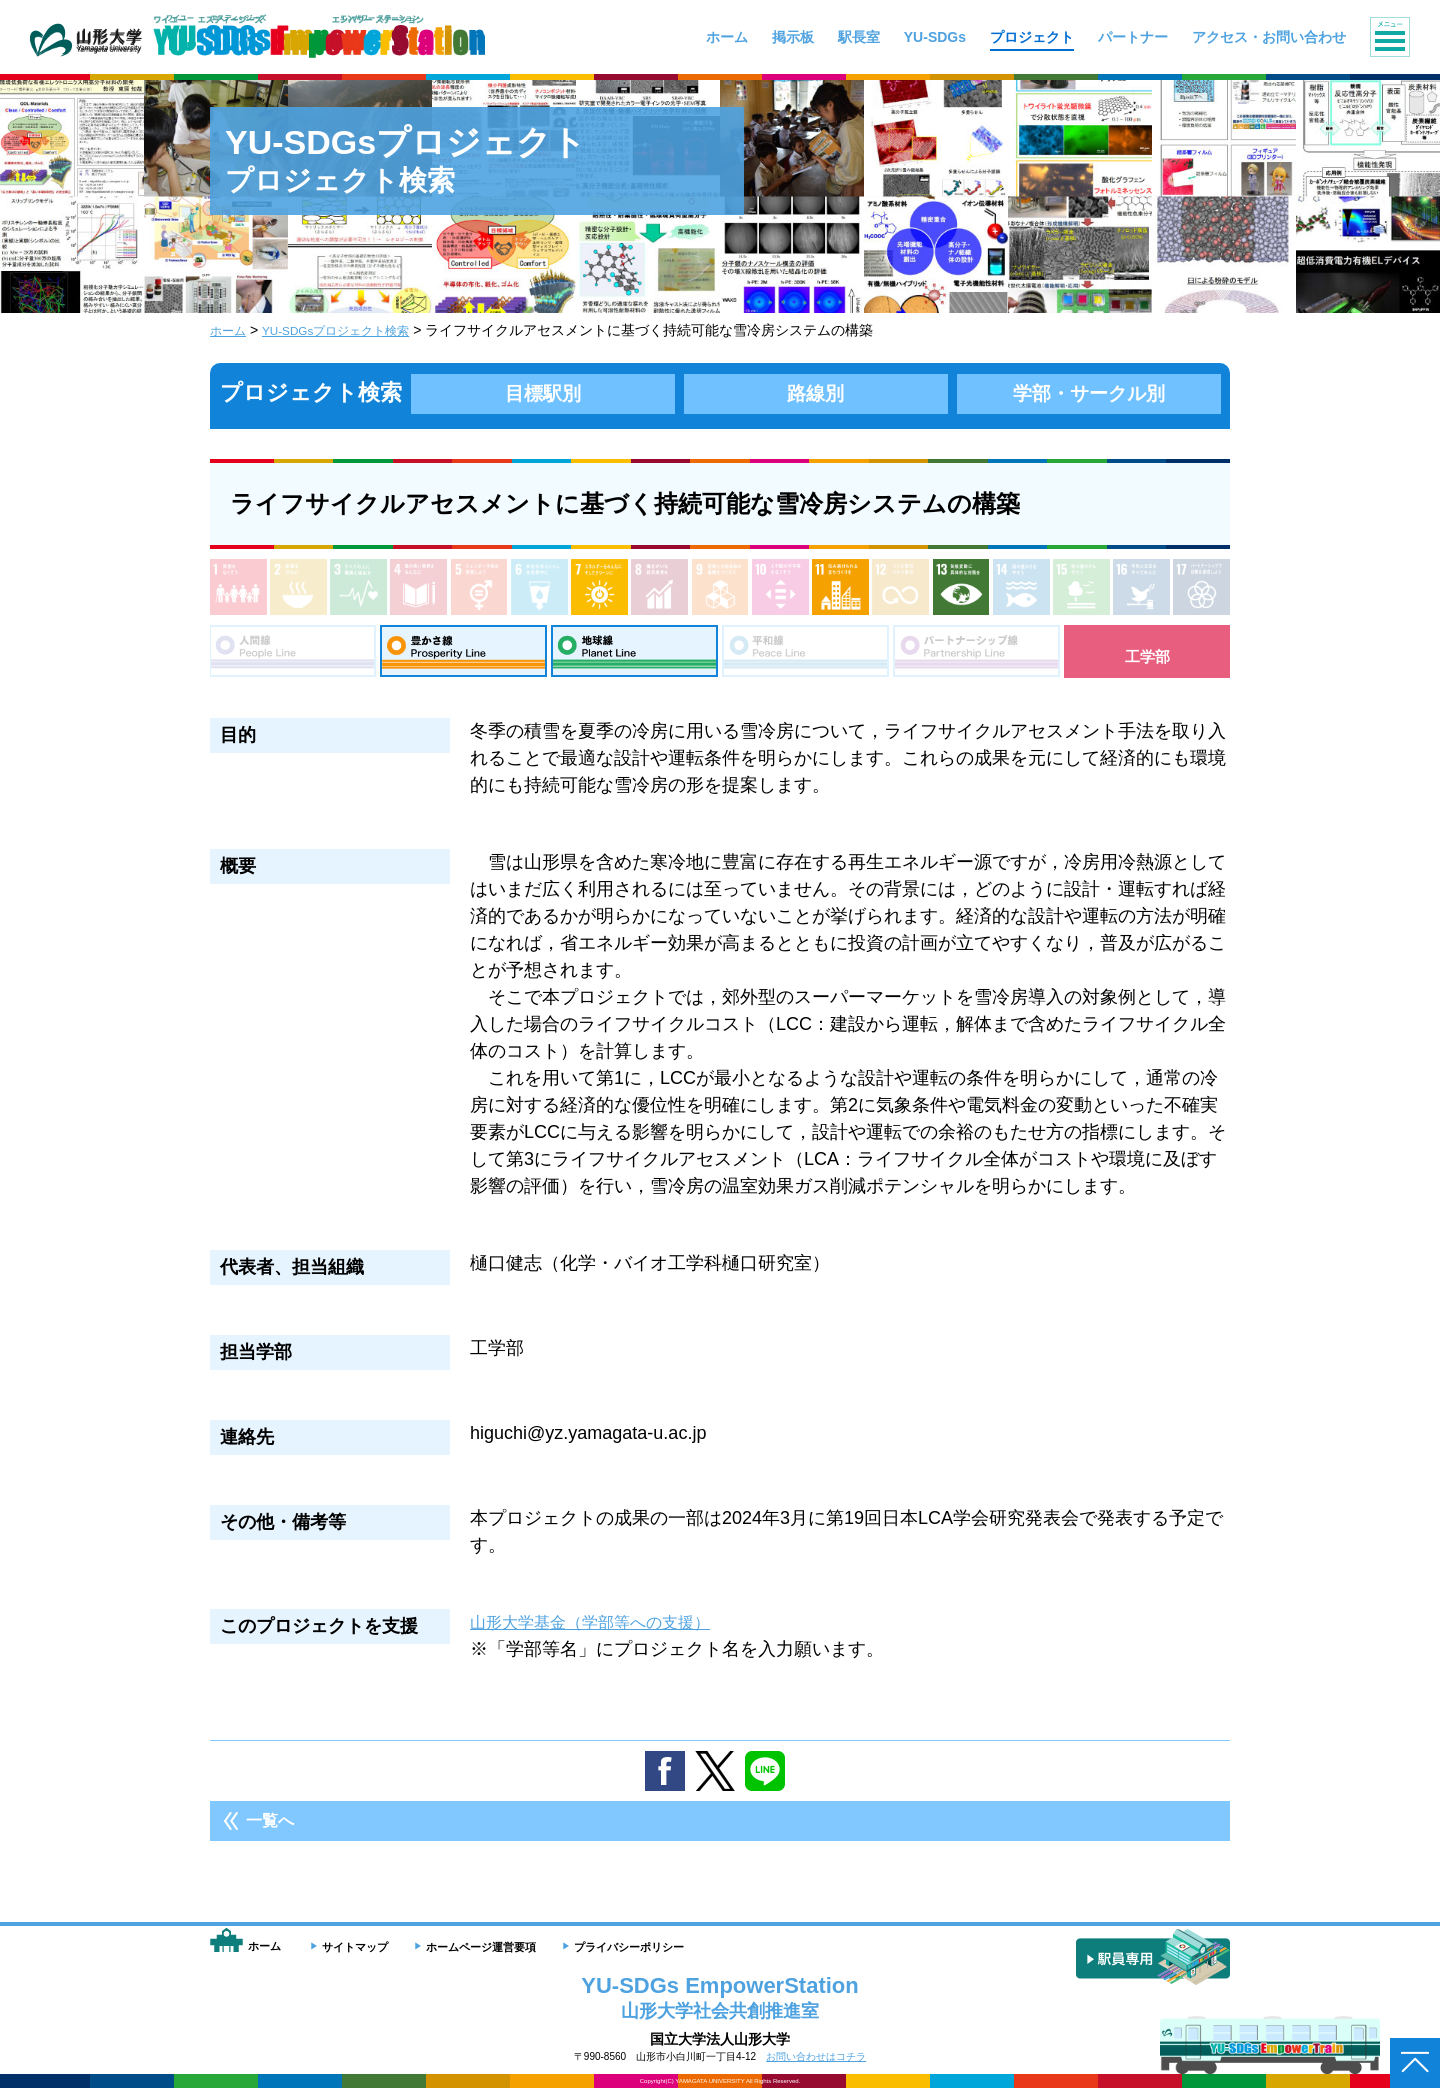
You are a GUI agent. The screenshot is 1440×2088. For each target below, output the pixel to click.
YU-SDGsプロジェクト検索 (354, 330)
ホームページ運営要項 (481, 1947)
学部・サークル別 (1088, 392)
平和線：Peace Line (805, 656)
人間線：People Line (292, 656)
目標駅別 (543, 392)
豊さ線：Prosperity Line (463, 656)
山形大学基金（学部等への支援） (605, 1632)
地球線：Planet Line (634, 656)
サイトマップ (355, 1947)
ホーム (231, 330)
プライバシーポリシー (629, 1947)
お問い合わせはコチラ (816, 2056)
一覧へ (270, 1830)
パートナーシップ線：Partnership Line (976, 656)
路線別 (816, 392)
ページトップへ (1415, 2063)
